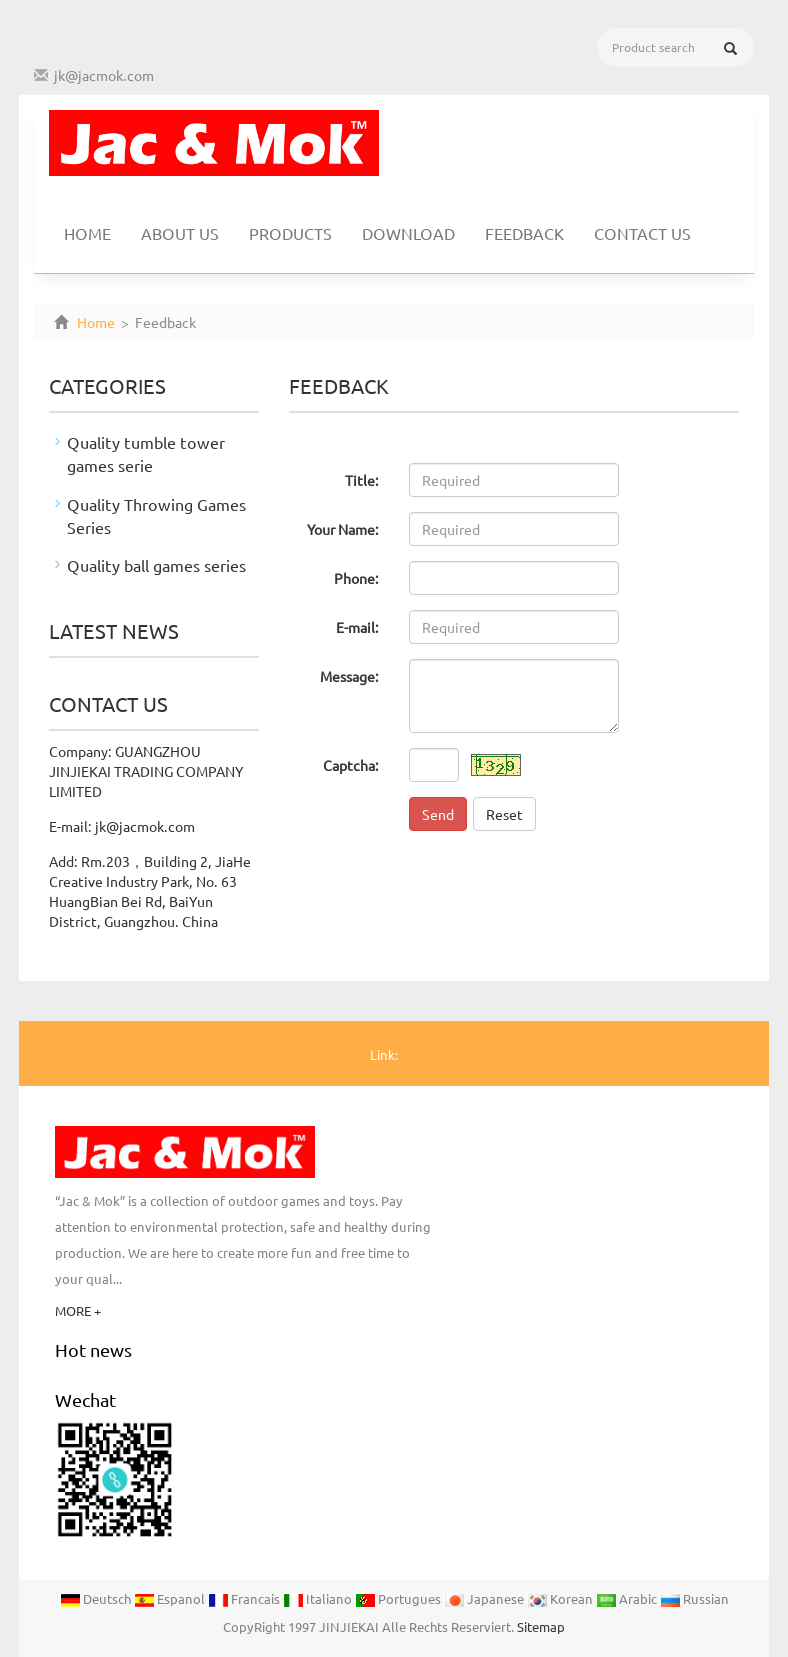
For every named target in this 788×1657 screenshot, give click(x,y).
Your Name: (343, 529)
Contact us (642, 233)
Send (438, 814)
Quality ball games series (156, 565)
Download (408, 233)
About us (180, 233)
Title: (362, 480)
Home (87, 233)
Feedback (524, 233)
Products (290, 233)
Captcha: (351, 765)
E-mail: (357, 627)
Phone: (356, 578)
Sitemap (541, 1626)
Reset (504, 814)
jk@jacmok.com (104, 75)
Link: (384, 1054)
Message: (349, 676)
